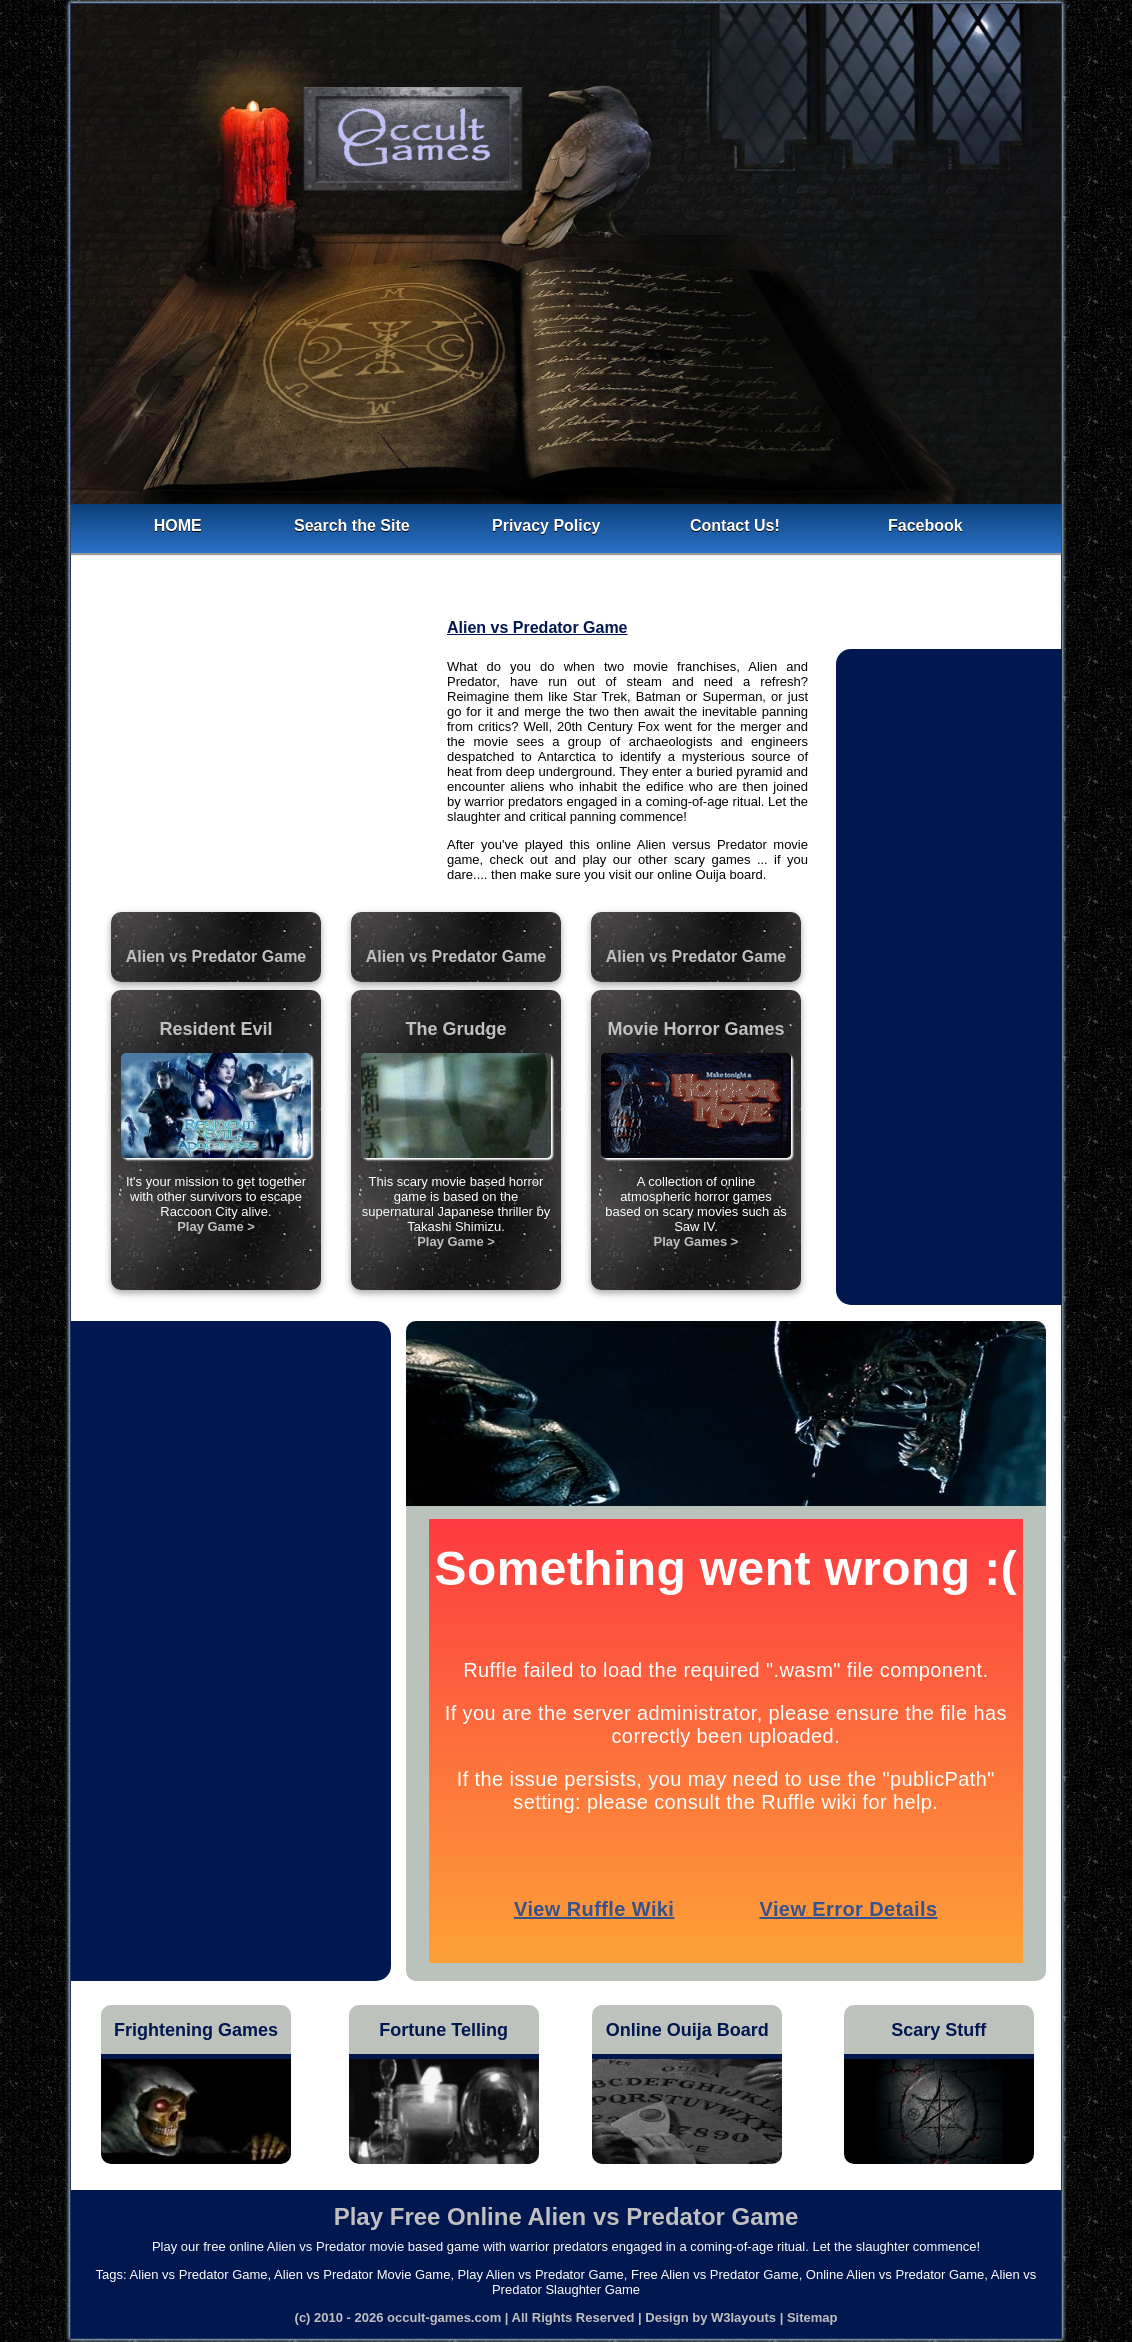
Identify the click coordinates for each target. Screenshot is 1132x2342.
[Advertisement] (261, 765)
